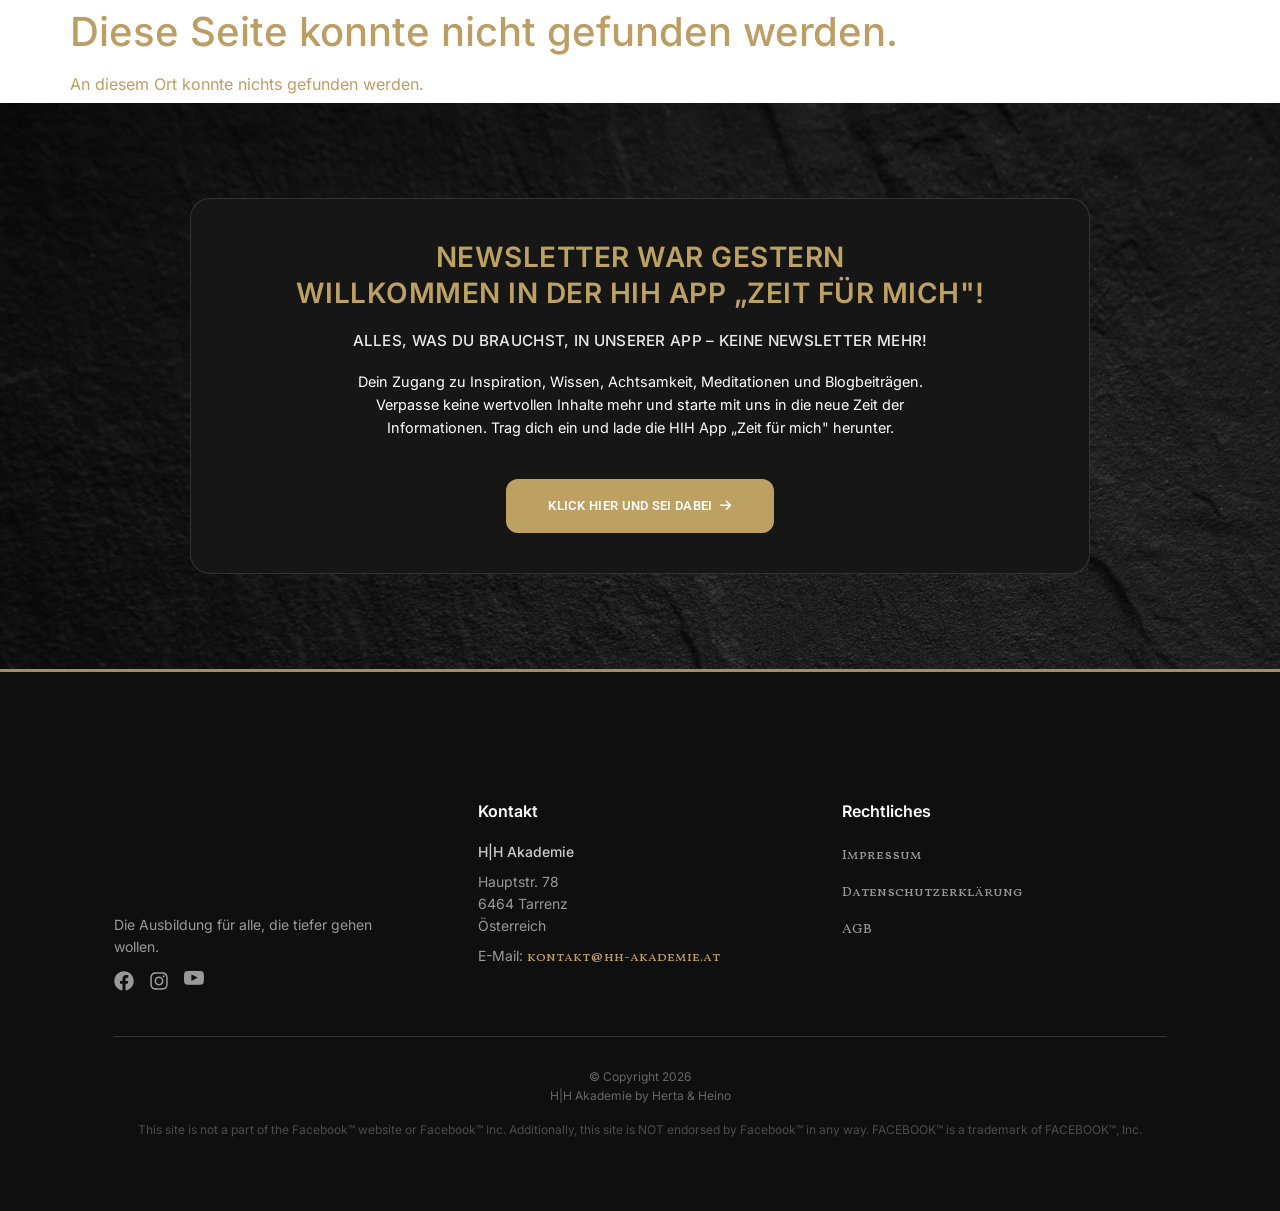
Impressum (882, 855)
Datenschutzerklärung (932, 892)
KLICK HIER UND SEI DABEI (640, 506)
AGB (857, 929)
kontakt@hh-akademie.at (623, 957)
